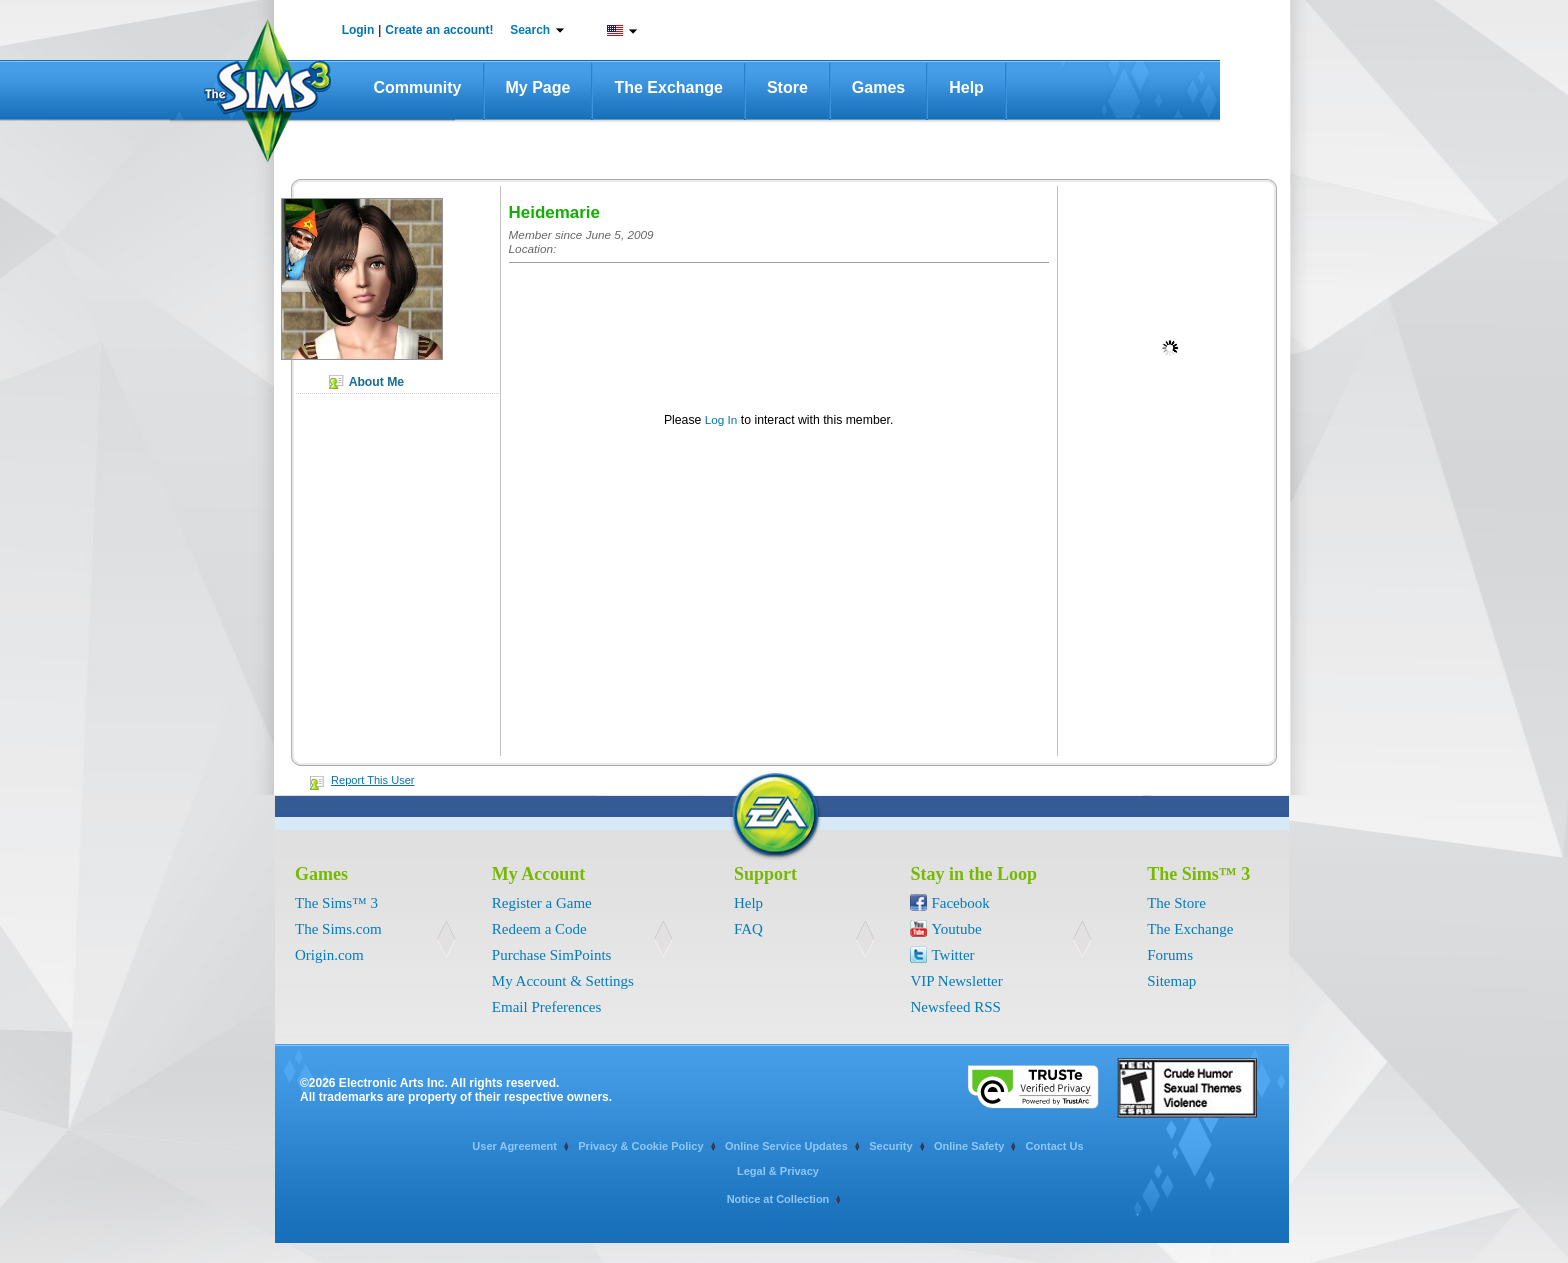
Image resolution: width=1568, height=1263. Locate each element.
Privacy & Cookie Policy (640, 1146)
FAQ (748, 929)
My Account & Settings (563, 981)
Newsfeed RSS (955, 1007)
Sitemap (1171, 981)
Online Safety (969, 1146)
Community (418, 87)
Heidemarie (554, 212)
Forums (1170, 955)
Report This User (373, 780)
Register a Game (542, 903)
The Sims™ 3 (336, 903)
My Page (538, 87)
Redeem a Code (539, 929)
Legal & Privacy (778, 1171)
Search (530, 30)
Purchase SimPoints (552, 955)
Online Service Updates (786, 1146)
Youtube (956, 929)
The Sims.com (338, 929)
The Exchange (668, 87)
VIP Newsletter (956, 981)
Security (890, 1146)
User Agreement (514, 1146)
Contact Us (1055, 1146)
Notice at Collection (778, 1199)
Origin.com (329, 955)
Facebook (960, 903)
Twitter (952, 955)
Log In (721, 419)
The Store (1176, 903)
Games (878, 87)
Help (966, 87)
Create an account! (439, 30)
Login (358, 30)
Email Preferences (547, 1007)
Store (787, 87)
